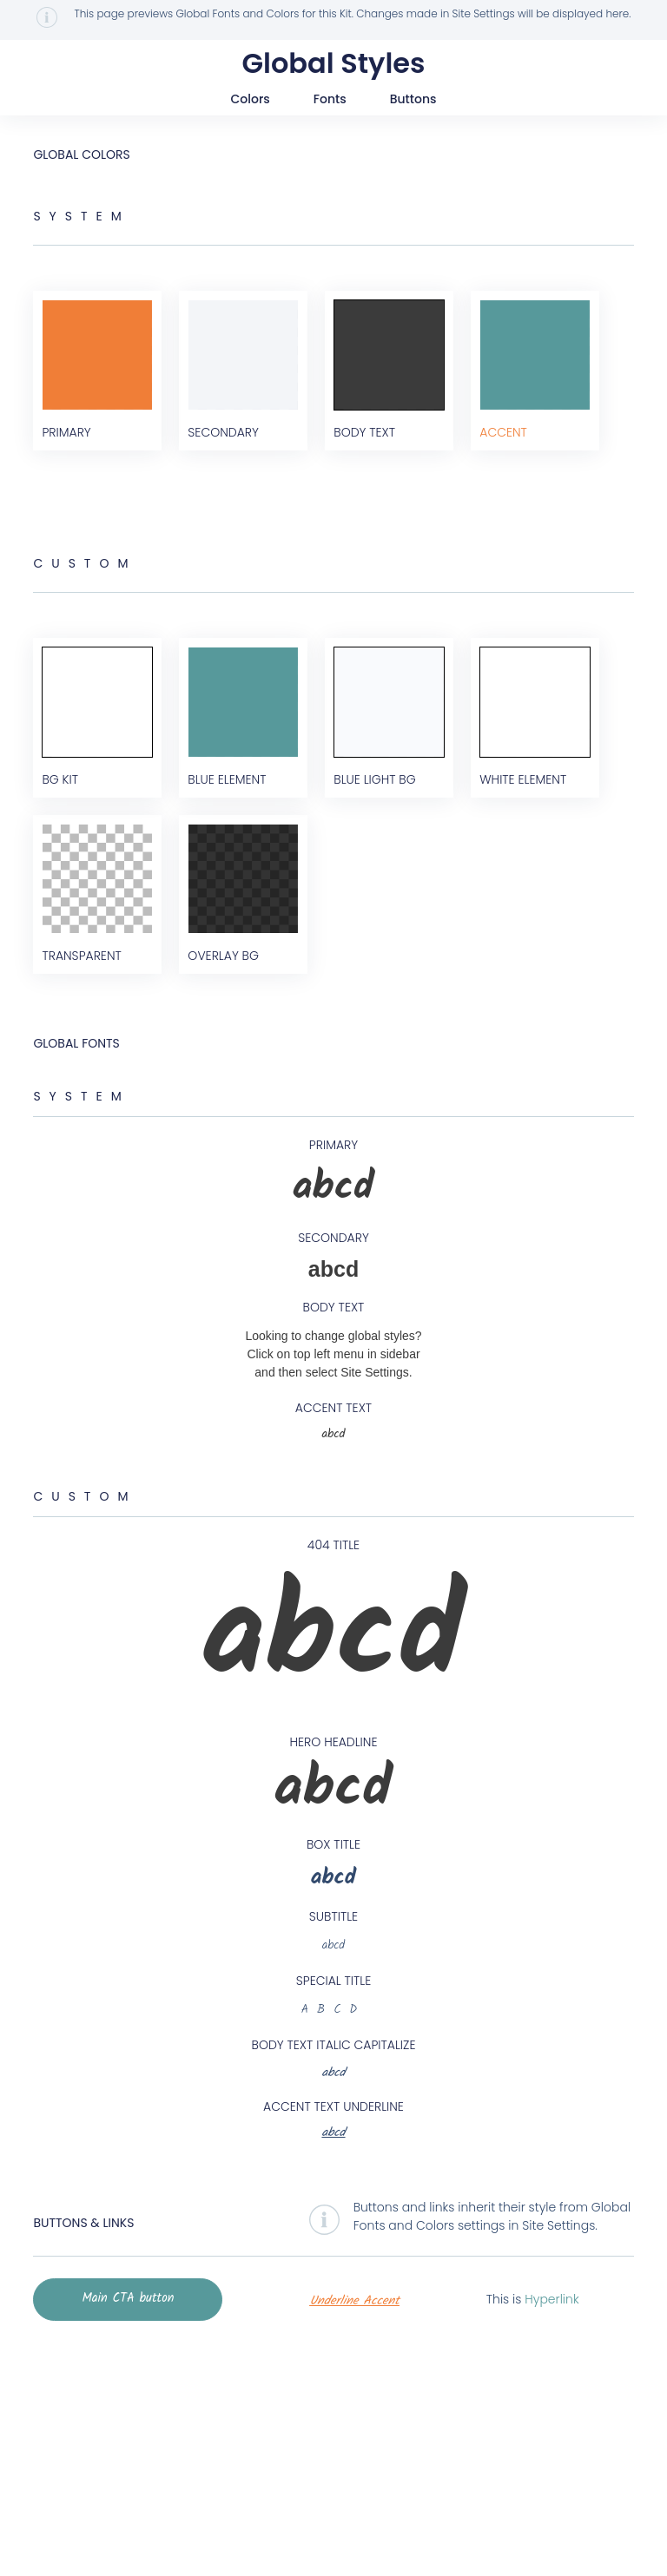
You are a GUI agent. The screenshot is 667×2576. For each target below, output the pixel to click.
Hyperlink (546, 2524)
